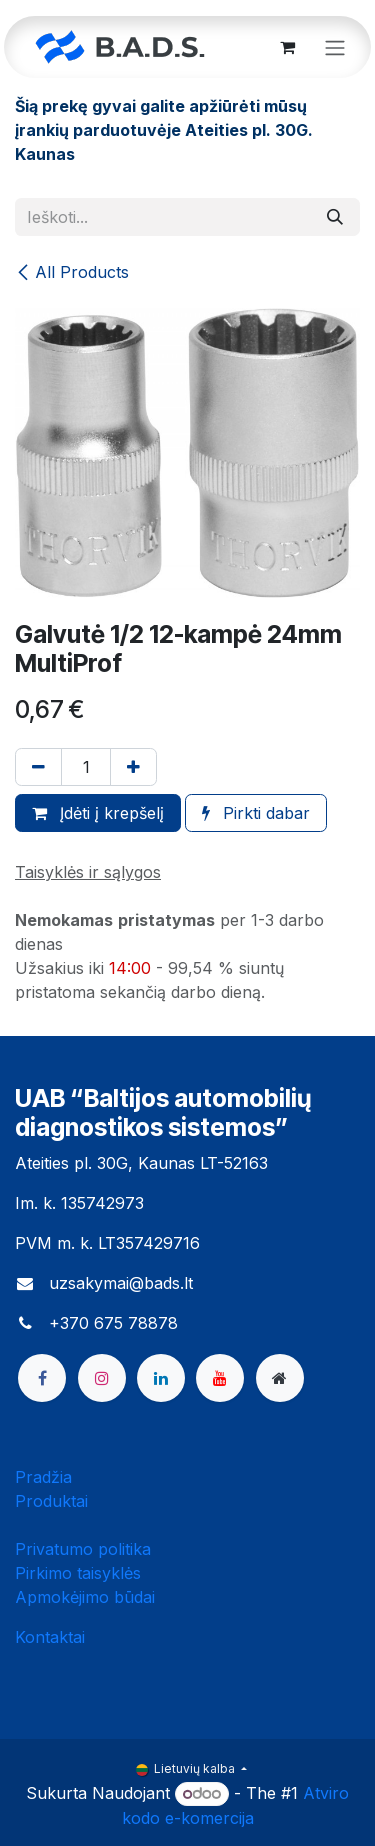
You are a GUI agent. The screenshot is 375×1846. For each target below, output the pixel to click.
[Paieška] (335, 217)
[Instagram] (102, 1378)
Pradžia (43, 1477)
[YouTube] (220, 1378)
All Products (72, 272)
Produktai (51, 1501)
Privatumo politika (83, 1549)
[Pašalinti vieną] (38, 767)
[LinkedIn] (161, 1378)
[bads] (280, 1378)
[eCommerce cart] (287, 47)
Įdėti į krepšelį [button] (98, 813)
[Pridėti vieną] (133, 767)
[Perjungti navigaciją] (335, 47)
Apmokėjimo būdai (85, 1597)
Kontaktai (50, 1637)
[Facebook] (42, 1378)
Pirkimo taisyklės (78, 1573)
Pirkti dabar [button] (256, 813)
